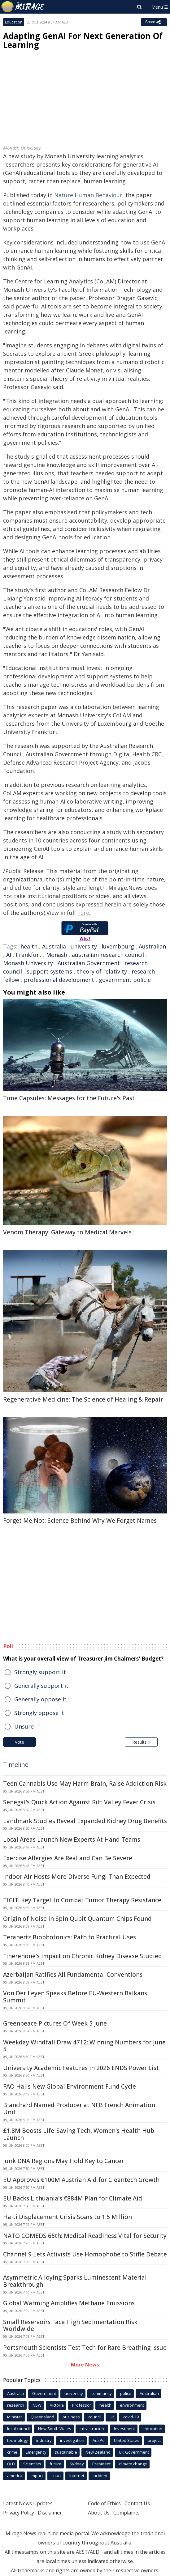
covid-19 (131, 2417)
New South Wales (54, 2428)
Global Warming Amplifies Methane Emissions (69, 2303)
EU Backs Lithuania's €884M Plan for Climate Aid (72, 2198)
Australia (54, 946)
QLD (11, 2464)
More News (85, 2364)
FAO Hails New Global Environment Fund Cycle (69, 2086)
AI (8, 954)
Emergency (36, 2452)
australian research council (108, 954)
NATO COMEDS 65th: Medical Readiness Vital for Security (85, 2236)
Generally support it (41, 1685)
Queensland (42, 2417)
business (71, 2417)
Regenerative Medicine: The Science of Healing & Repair (83, 1399)
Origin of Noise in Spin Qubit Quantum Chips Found (77, 1919)
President (101, 2464)
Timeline (15, 1764)
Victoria (57, 2405)
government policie (125, 979)
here (83, 912)
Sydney (77, 2464)
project (154, 2440)
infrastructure (93, 2428)
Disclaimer (50, 2512)
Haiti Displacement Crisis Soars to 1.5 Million (67, 2217)
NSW (37, 2405)
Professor (81, 2405)
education (152, 2428)
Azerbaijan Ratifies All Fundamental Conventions (72, 1975)
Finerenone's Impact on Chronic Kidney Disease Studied (82, 1956)
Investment (124, 2428)
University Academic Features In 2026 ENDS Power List (81, 2068)
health (28, 946)
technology (17, 2440)
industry (44, 2440)
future (55, 2464)
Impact (37, 2475)
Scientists (32, 2464)
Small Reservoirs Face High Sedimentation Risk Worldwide (70, 2325)
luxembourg (118, 946)
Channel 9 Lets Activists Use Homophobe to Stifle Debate (85, 2254)
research (15, 2405)
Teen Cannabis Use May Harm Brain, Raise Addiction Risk (85, 1784)
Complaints (126, 2512)
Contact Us (137, 2503)
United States (126, 2440)
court (56, 2475)
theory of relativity (102, 971)
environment (132, 2405)
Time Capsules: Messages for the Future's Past (69, 1098)
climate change (133, 2464)
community (101, 2393)
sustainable (66, 2452)
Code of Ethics (104, 2503)
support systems (49, 971)
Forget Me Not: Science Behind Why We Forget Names (80, 1521)
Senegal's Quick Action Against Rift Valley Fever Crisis (79, 1802)
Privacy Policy (18, 2512)
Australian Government (89, 963)
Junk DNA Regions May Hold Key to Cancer (63, 2161)
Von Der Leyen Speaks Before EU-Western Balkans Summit (75, 1996)
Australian (152, 946)
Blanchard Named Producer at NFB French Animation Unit (79, 2108)
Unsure (24, 1726)
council (94, 2417)
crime (12, 2452)
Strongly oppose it (39, 1713)
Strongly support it (40, 1672)
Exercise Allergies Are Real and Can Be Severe (67, 1858)
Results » (141, 1742)
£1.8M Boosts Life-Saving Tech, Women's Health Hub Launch (78, 2134)
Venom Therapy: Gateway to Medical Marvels (67, 1232)
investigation (72, 2440)
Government (44, 2393)
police (125, 2393)
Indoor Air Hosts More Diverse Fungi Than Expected (76, 1877)
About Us (99, 2512)
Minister (14, 2417)
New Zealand (98, 2452)
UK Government (134, 2452)
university (84, 946)
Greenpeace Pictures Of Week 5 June (55, 2023)
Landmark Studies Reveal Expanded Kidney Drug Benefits (85, 1821)
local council (18, 2428)
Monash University (28, 963)
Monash (56, 954)
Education (13, 22)
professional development (59, 979)
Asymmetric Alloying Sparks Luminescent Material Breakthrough (75, 2281)
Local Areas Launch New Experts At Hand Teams (71, 1839)
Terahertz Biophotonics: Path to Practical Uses (69, 1937)
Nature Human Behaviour (88, 195)
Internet (76, 2475)
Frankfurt (28, 954)
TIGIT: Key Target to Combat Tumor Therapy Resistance (82, 1900)
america (14, 2475)
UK (112, 2417)
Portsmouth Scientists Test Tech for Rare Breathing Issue (85, 2348)
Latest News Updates (28, 2503)
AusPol (99, 2440)
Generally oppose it (40, 1699)
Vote (19, 1742)
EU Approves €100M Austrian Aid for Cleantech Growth (81, 2180)
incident (100, 2475)
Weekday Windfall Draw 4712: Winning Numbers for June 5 (84, 2045)
